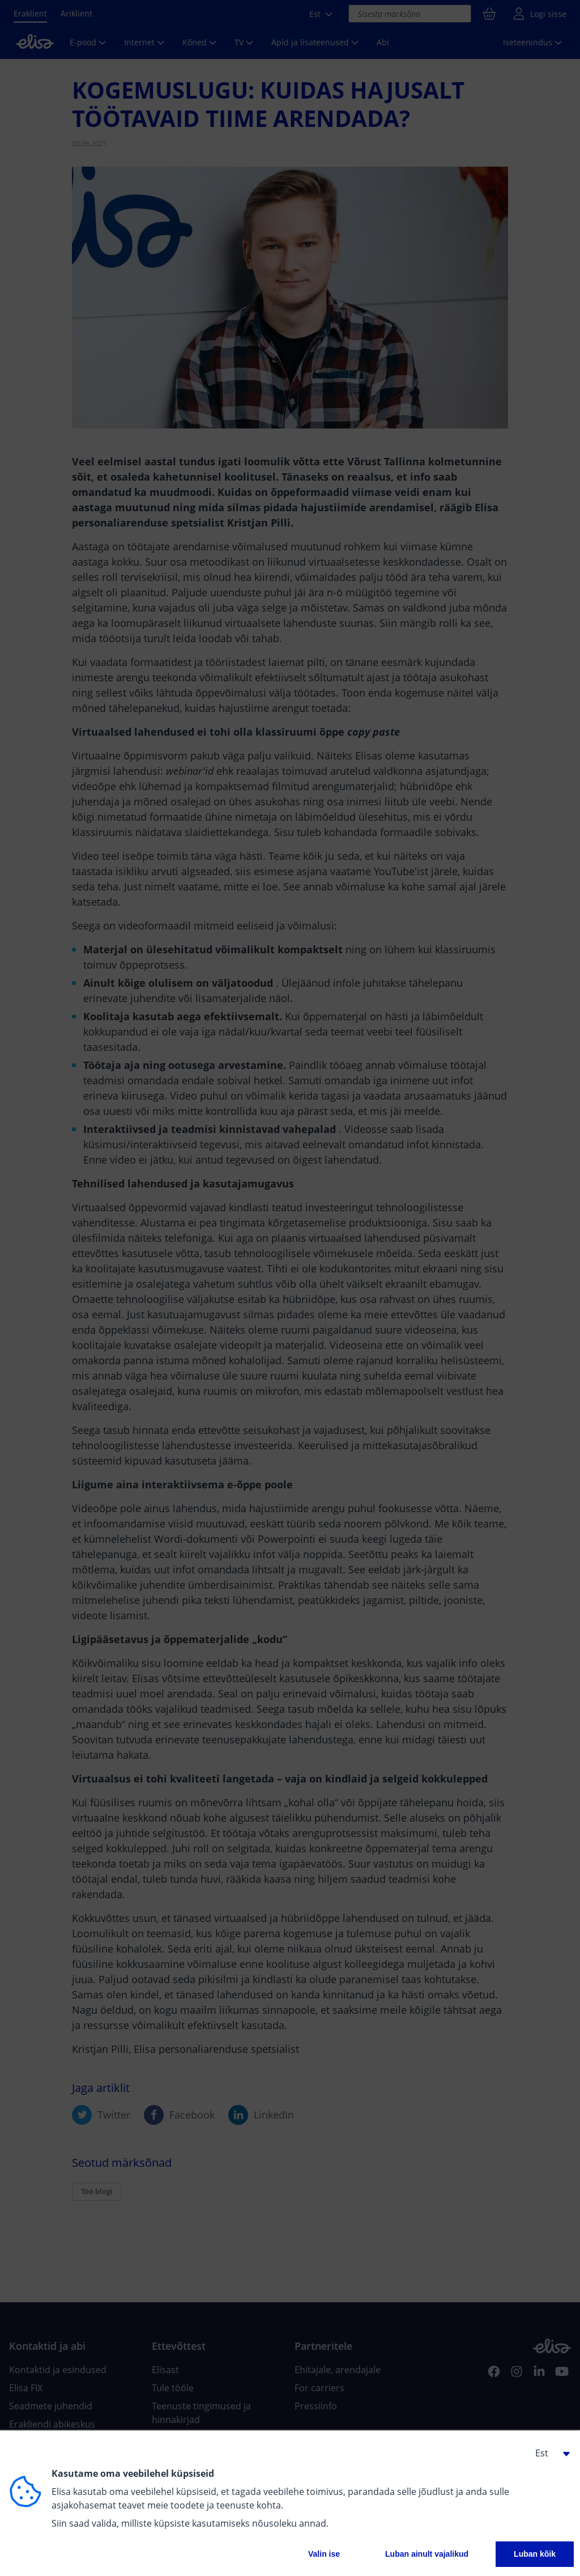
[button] (548, 2453)
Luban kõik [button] (535, 2553)
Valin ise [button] (324, 2553)
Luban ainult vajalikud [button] (426, 2553)
